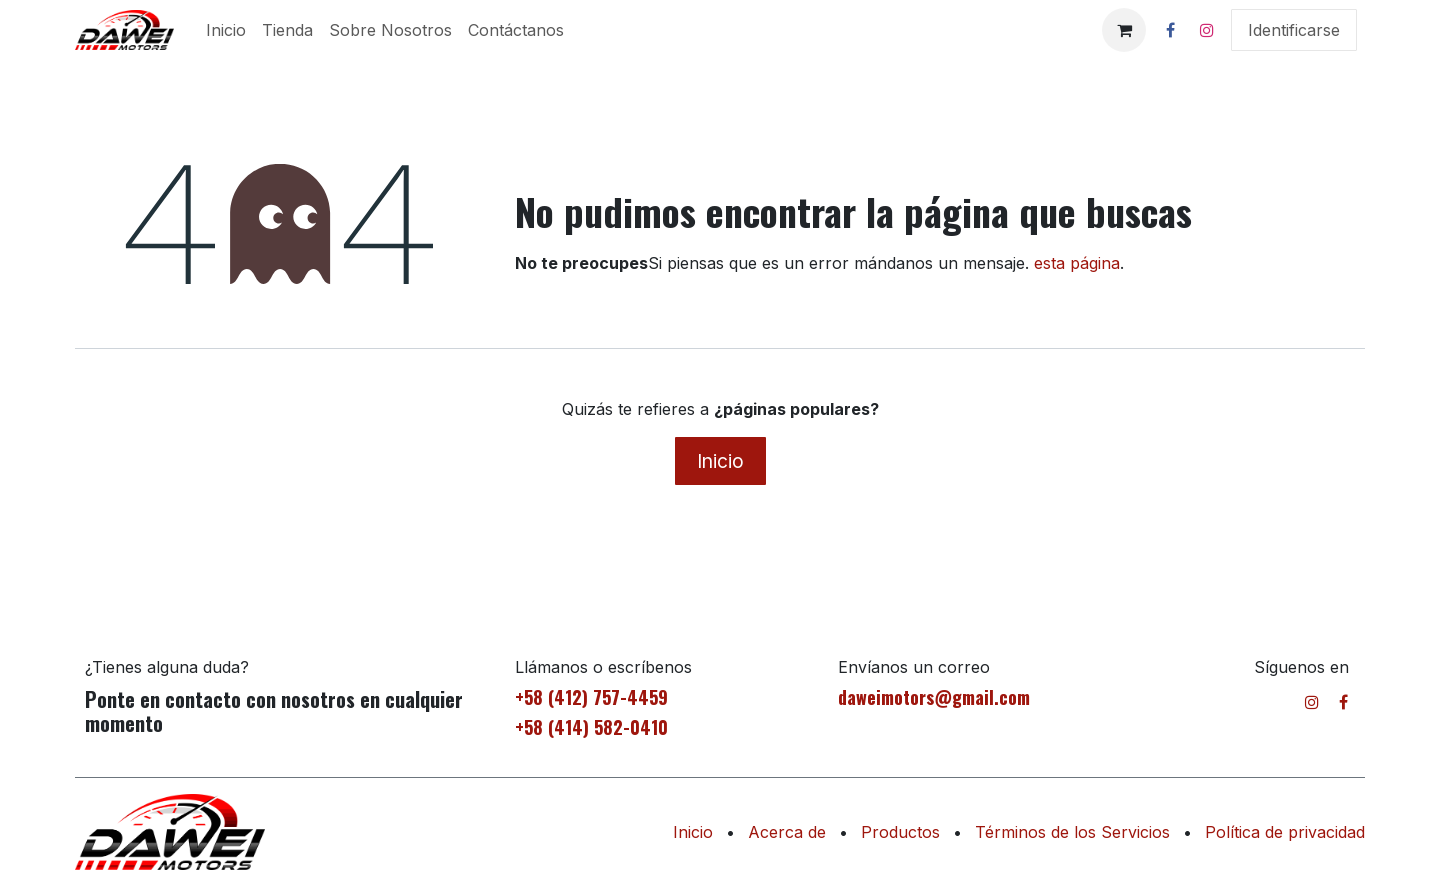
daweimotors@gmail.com (934, 697)
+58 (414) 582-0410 (591, 727)
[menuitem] (226, 30)
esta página (1077, 263)
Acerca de (787, 832)
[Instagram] (1207, 30)
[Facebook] (1170, 30)
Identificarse (1294, 30)
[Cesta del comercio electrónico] (1124, 30)
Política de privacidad (1285, 832)
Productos (900, 832)
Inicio (720, 461)
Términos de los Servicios (1072, 832)
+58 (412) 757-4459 (591, 697)
